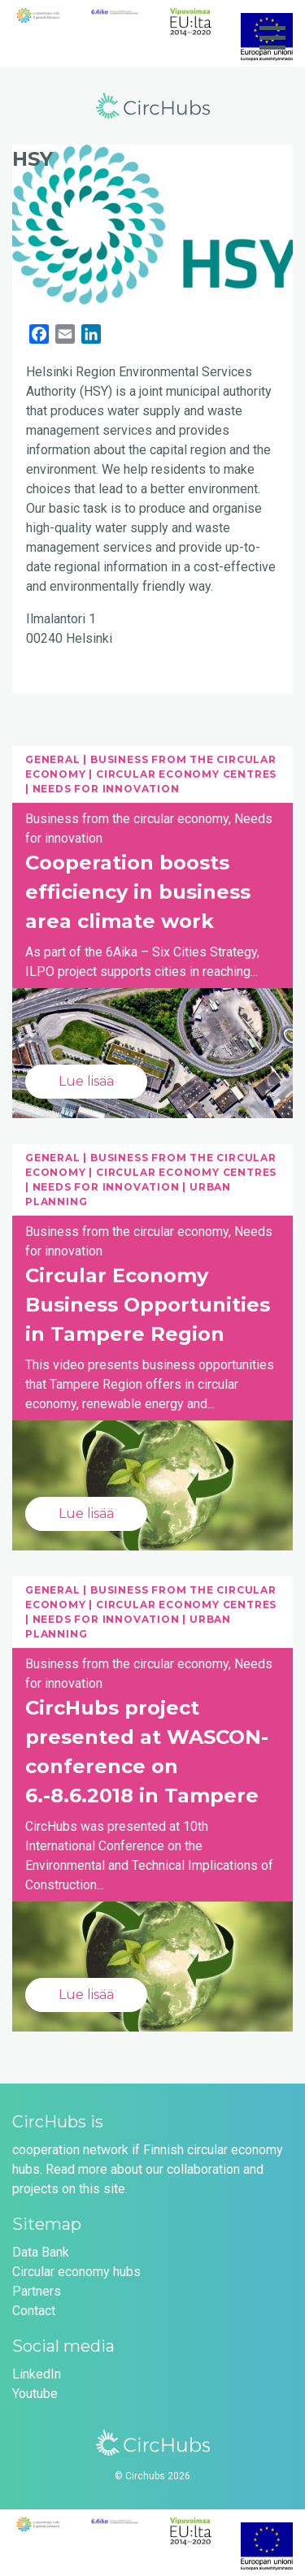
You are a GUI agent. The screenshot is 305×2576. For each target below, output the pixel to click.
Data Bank (40, 2252)
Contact (33, 2310)
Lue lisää (86, 1081)
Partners (36, 2291)
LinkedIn (36, 2374)
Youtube (35, 2393)
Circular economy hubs (76, 2271)
